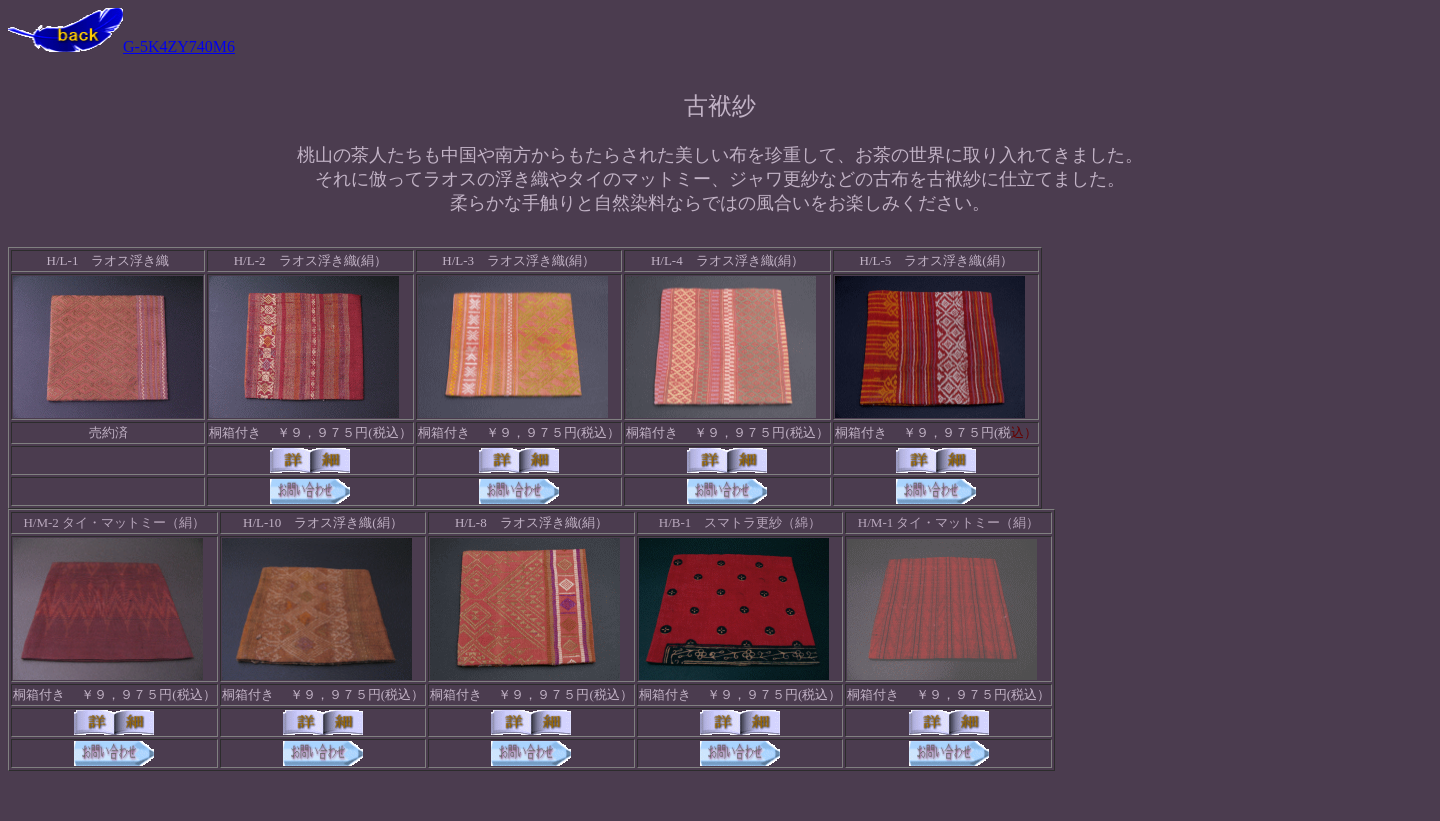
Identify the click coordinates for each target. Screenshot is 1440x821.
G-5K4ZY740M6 (121, 46)
